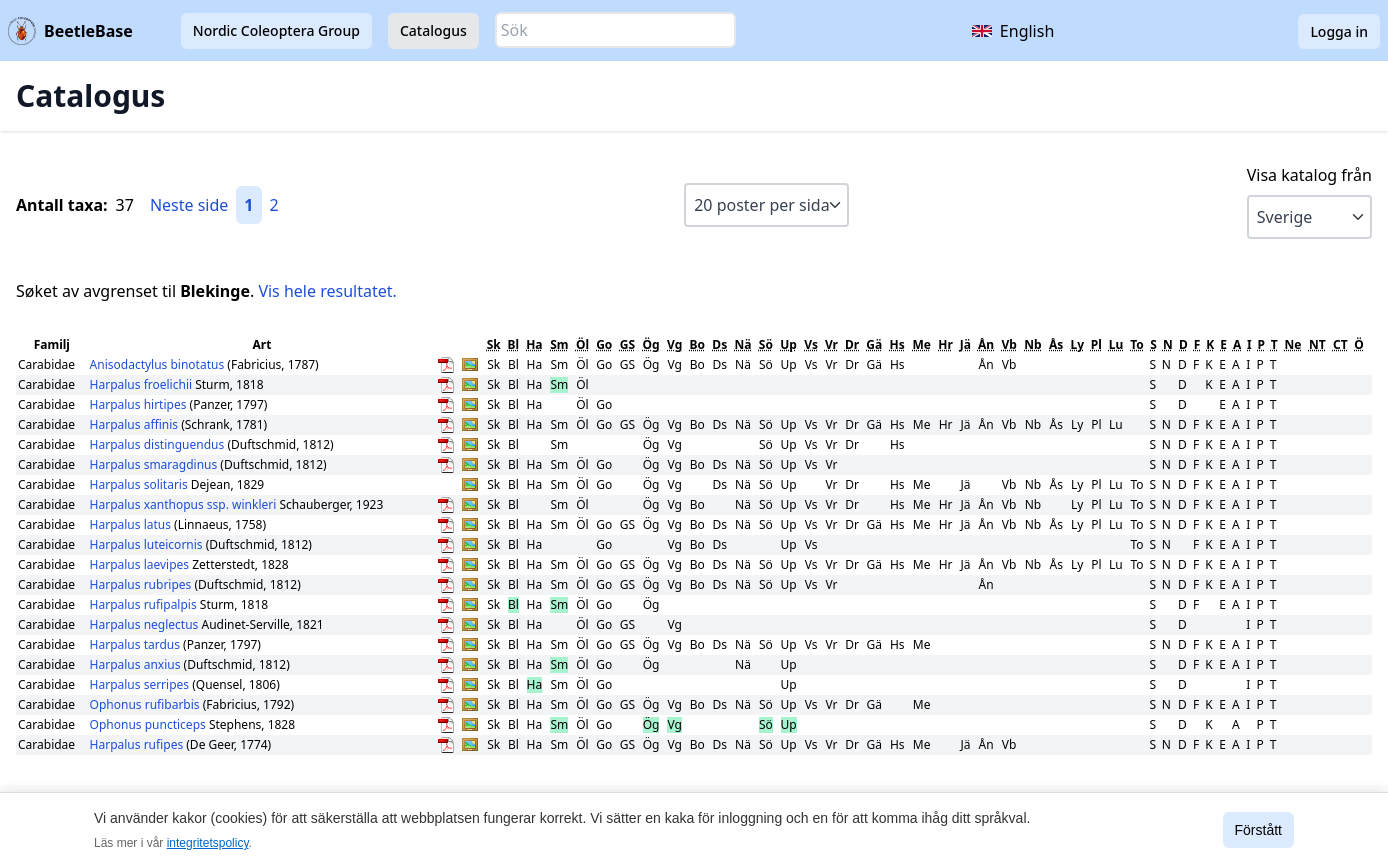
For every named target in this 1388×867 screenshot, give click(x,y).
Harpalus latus (132, 524)
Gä (874, 344)
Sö (766, 344)
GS (627, 344)
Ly (1077, 344)
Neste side (189, 205)
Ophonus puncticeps (149, 724)
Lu (1116, 344)
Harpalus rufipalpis (145, 604)
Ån (986, 344)
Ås (1056, 344)
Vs (811, 344)
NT (1317, 344)
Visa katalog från (1309, 175)
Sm (559, 344)
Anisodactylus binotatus (159, 364)
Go (604, 344)
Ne (1292, 344)
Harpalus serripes (141, 684)
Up (788, 344)
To (1137, 344)
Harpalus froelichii (143, 384)
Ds (719, 344)
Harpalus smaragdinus (155, 464)
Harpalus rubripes (142, 584)
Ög (651, 344)
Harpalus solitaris (140, 484)
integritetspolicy (208, 843)
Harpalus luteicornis (148, 544)
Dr (852, 344)
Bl (514, 344)
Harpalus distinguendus (159, 444)
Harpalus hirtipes (140, 404)
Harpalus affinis (136, 424)
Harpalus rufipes (138, 744)
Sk (494, 344)
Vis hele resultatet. (327, 291)
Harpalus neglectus (146, 624)
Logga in (1339, 31)
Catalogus (433, 30)
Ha (534, 344)
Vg (674, 344)
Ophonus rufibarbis (146, 704)
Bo (697, 344)
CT (1340, 344)
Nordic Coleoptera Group (276, 30)
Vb (1008, 344)
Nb (1032, 344)
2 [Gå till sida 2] (274, 205)
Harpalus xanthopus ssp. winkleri (183, 504)
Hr (945, 344)
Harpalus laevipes (141, 564)
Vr (831, 344)
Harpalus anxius (137, 664)
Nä (743, 344)
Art (261, 344)
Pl (1096, 344)
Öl (582, 344)
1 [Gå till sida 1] (248, 205)
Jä (965, 344)
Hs (897, 344)
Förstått (1258, 830)
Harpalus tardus (137, 644)
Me (921, 344)
